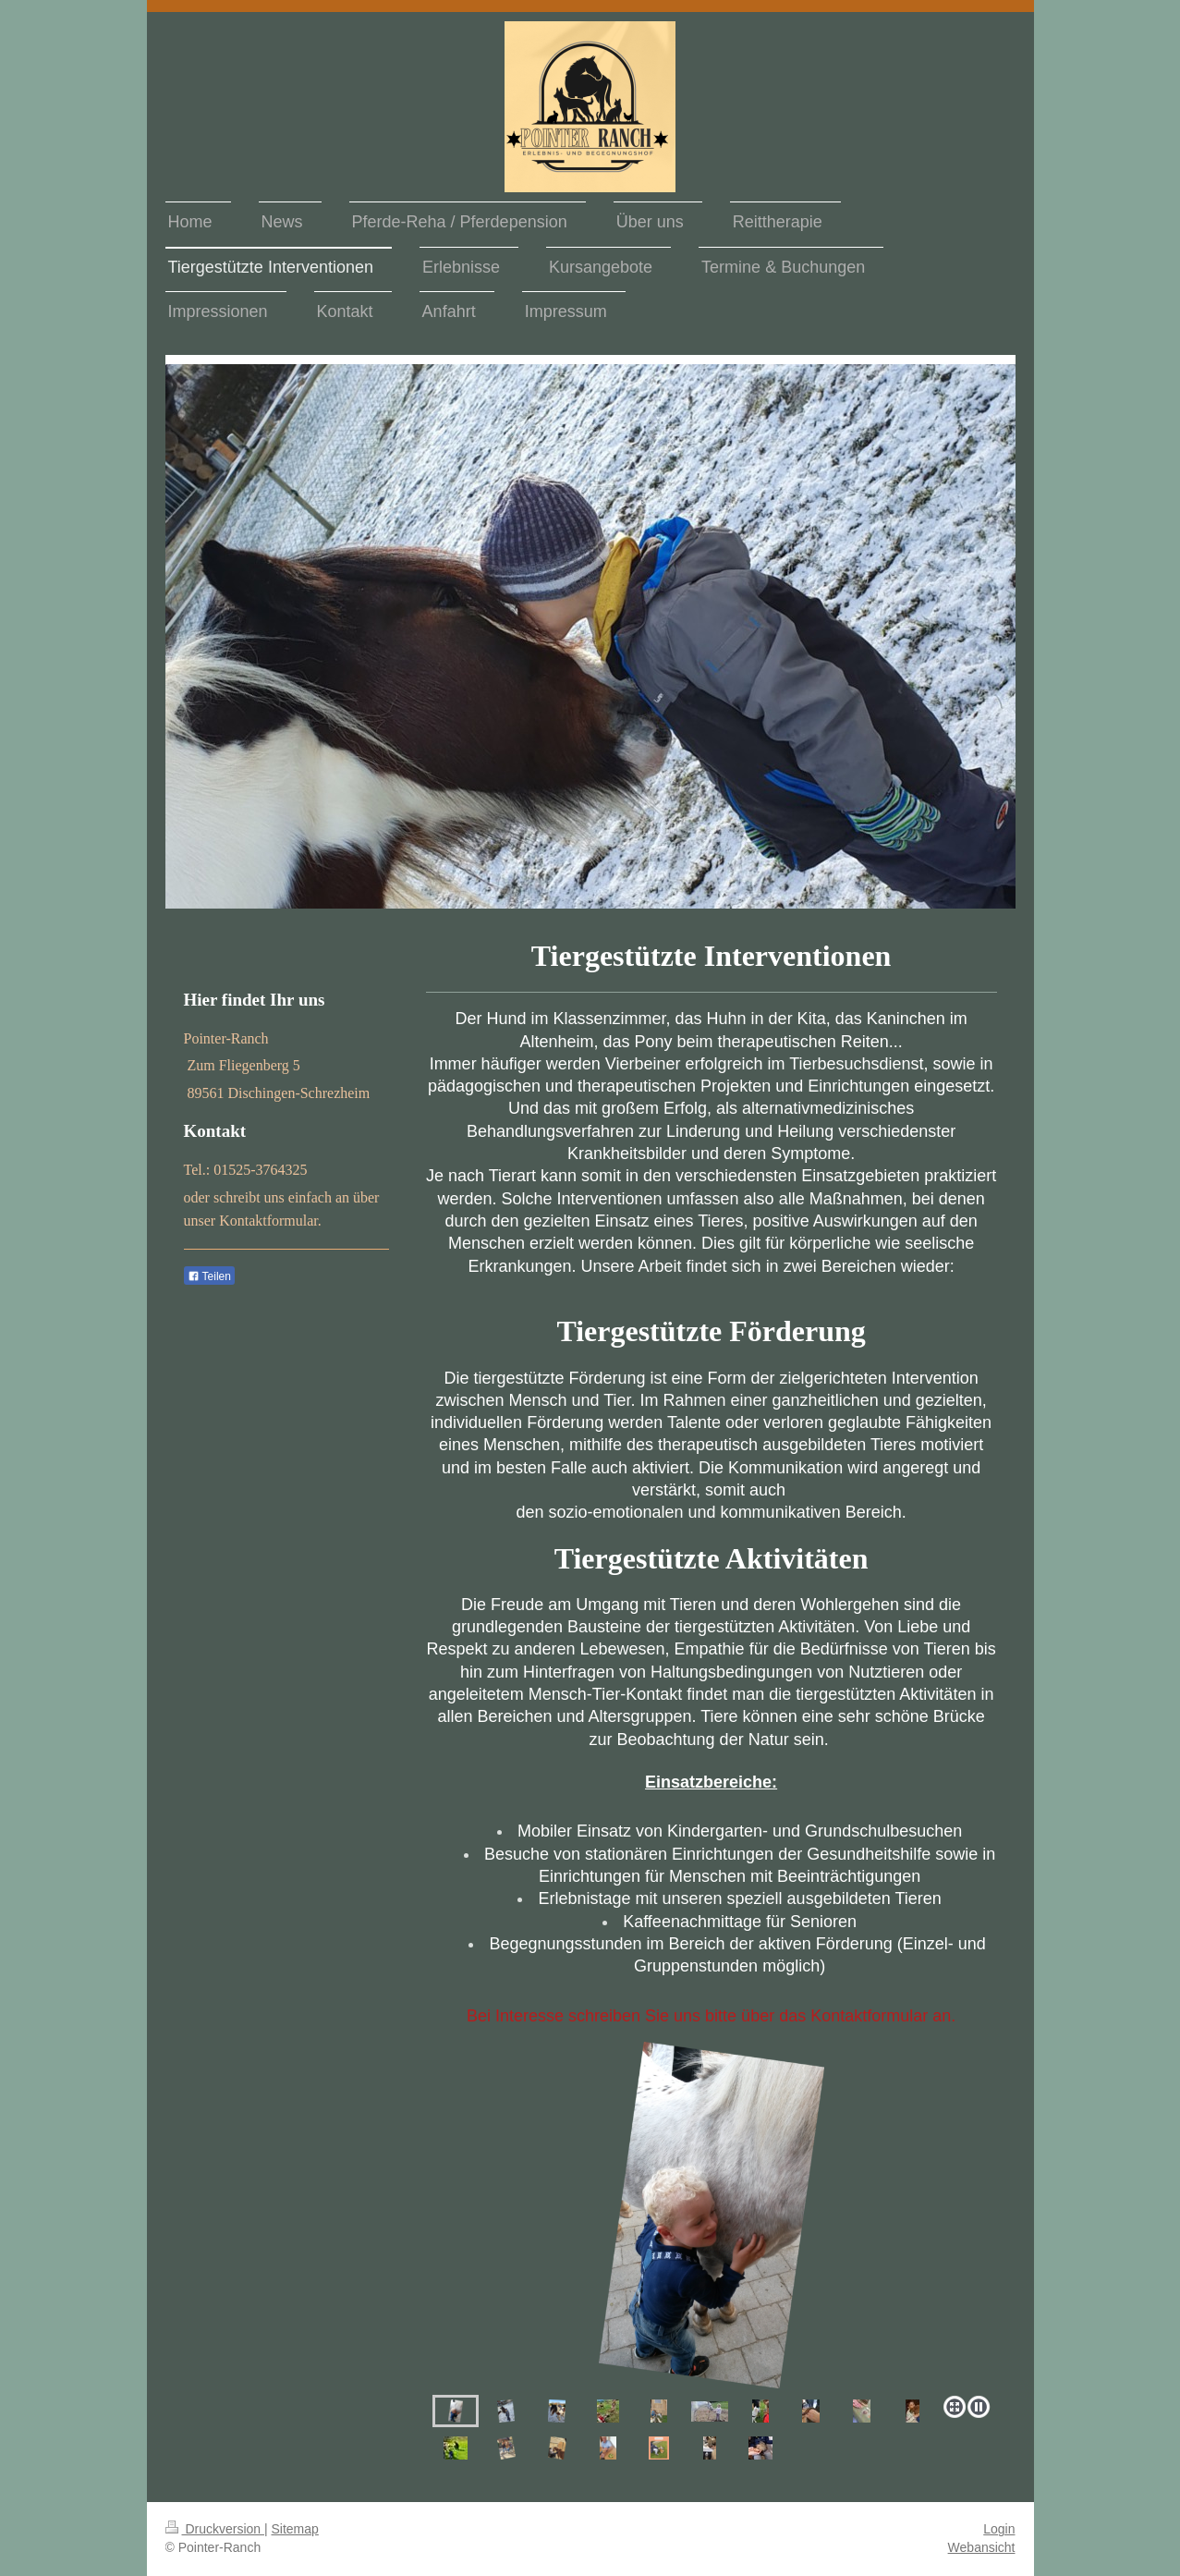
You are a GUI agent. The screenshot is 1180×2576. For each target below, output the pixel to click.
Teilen (209, 1276)
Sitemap (295, 2528)
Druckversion (214, 2528)
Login (999, 2528)
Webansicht (982, 2547)
